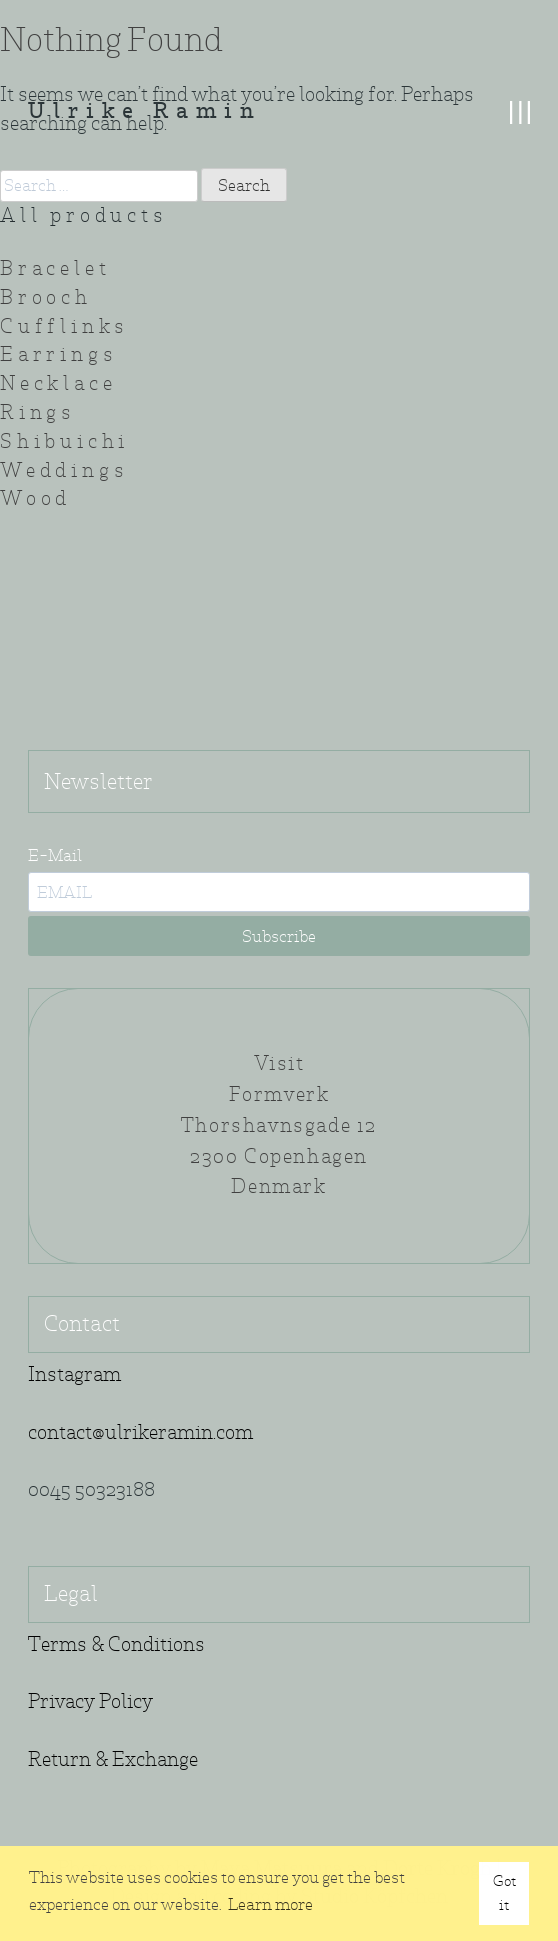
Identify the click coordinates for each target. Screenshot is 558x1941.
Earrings (58, 354)
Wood (35, 498)
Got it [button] (504, 1892)
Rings (38, 412)
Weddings (64, 470)
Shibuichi (64, 441)
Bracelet (55, 268)
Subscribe (279, 936)
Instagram (74, 1374)
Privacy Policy (90, 1701)
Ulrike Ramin (144, 112)
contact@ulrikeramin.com (140, 1432)
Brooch (46, 297)
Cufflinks (64, 326)
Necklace (58, 383)
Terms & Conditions (116, 1644)
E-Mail (55, 855)
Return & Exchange (113, 1759)
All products (84, 215)
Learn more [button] (270, 1904)
